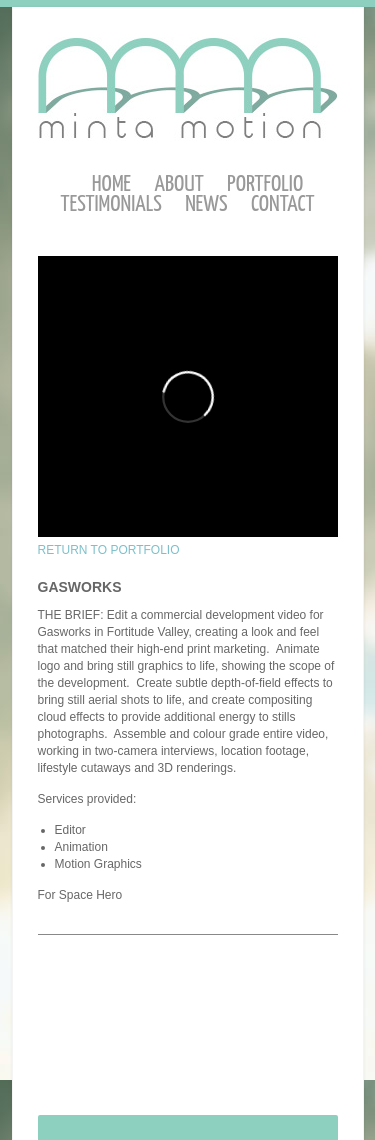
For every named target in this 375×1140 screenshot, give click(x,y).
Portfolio (265, 184)
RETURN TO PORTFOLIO (109, 550)
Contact (283, 204)
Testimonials (111, 204)
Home (111, 184)
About (178, 184)
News (206, 204)
